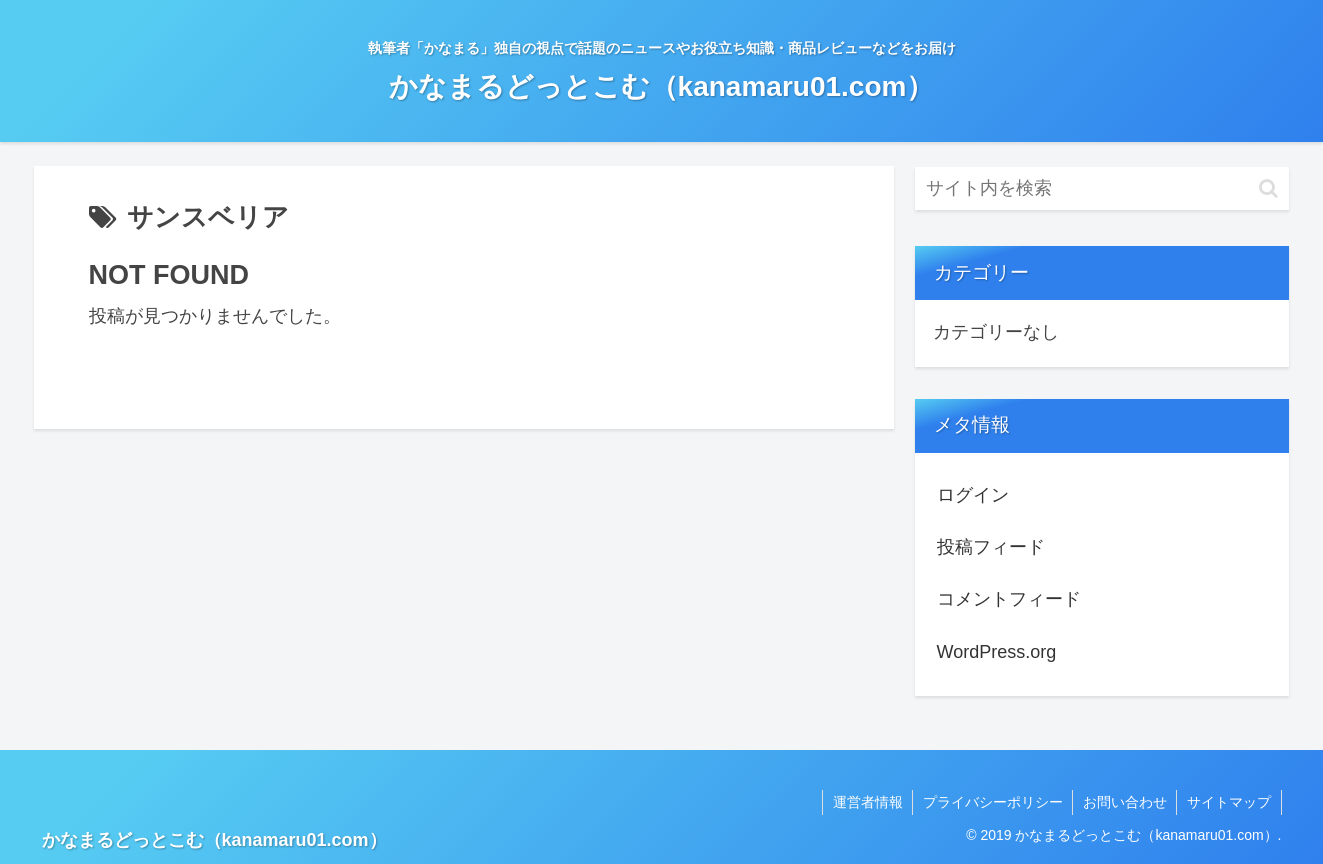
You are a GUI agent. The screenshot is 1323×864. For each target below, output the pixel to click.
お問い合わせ (1124, 802)
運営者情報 (865, 802)
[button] (1268, 188)
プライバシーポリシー (991, 802)
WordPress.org (997, 652)
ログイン (973, 495)
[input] (1102, 188)
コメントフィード (1009, 599)
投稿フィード (991, 547)
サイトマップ (1229, 802)
